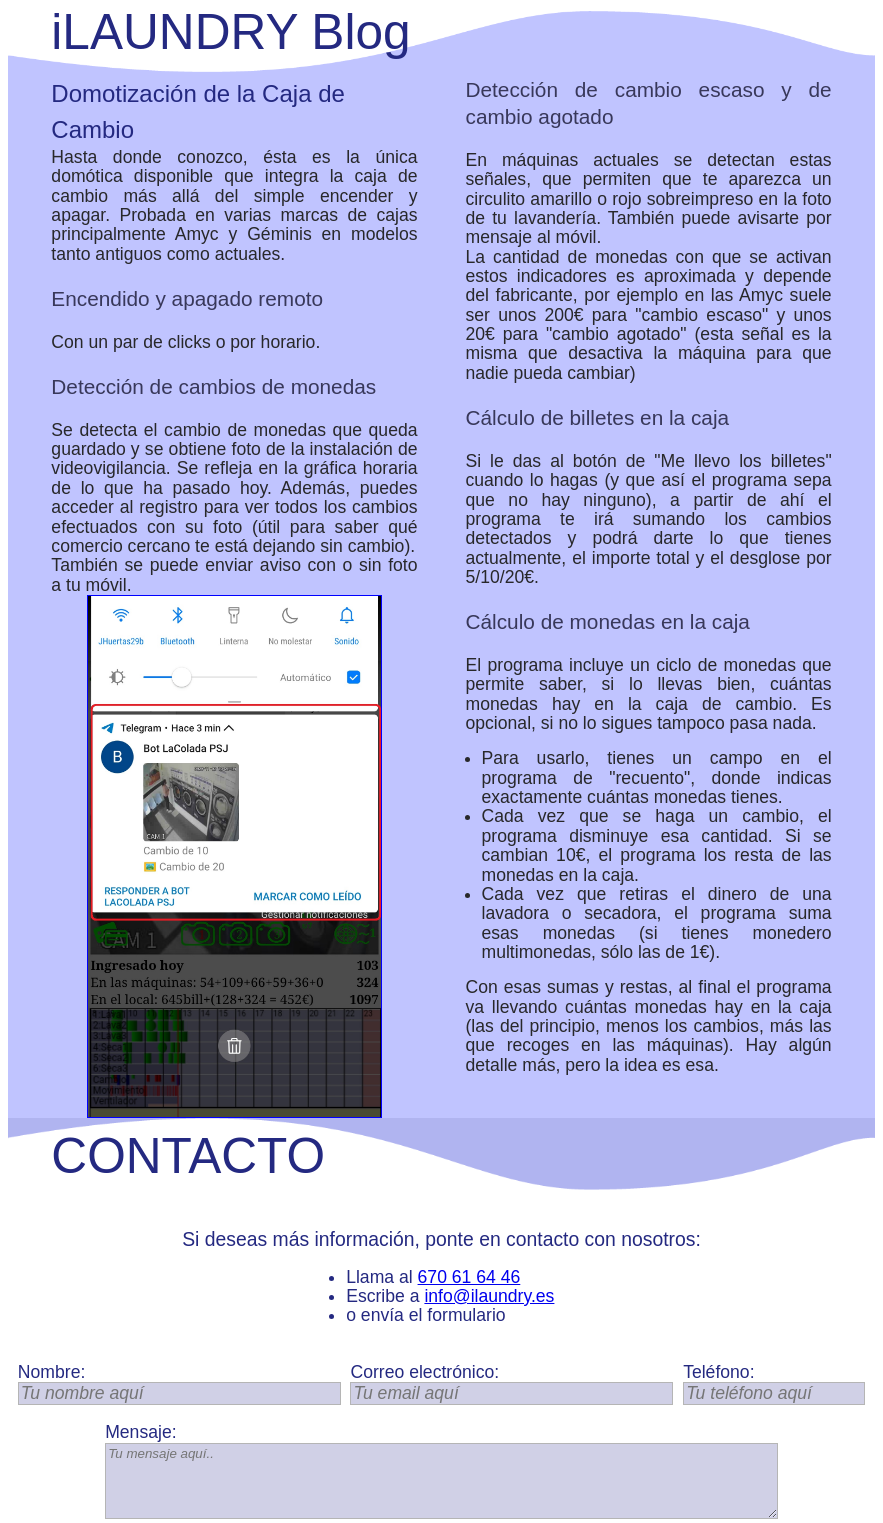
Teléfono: (718, 1372)
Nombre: (51, 1372)
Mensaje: (140, 1432)
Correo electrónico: (424, 1372)
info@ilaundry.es (489, 1296)
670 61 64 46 (469, 1277)
